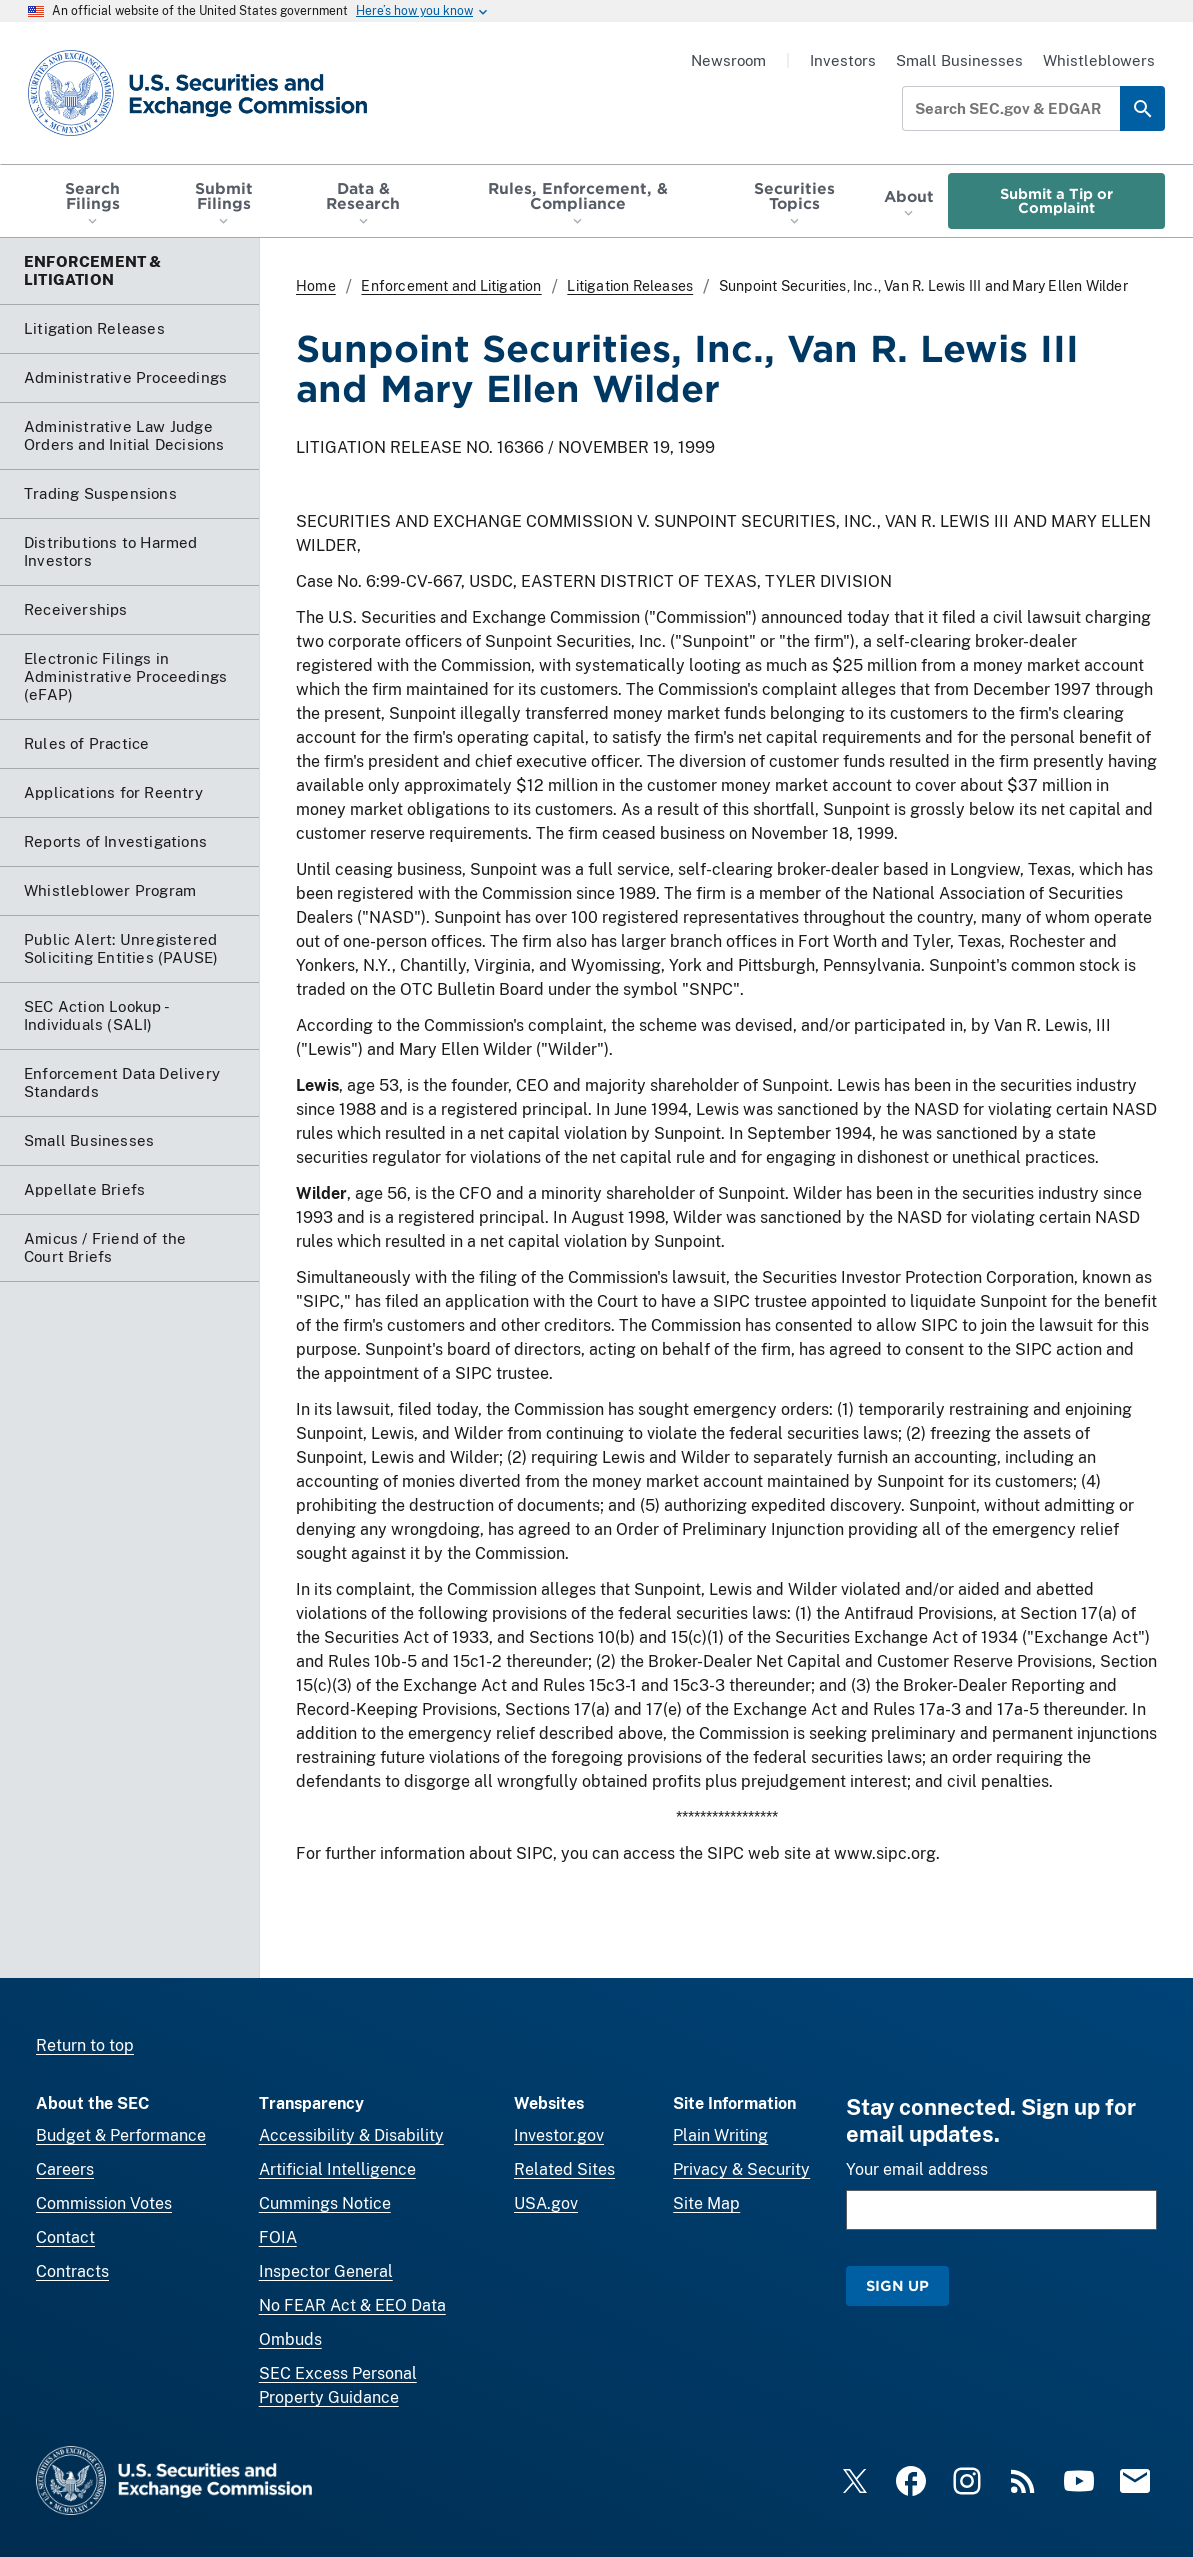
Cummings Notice (325, 2203)
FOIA (278, 2237)
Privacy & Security (741, 2169)
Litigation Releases (630, 286)
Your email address (917, 2169)
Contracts (72, 2271)
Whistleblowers (1099, 60)
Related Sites (564, 2169)
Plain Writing (720, 2135)
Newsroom (728, 60)
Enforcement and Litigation (451, 286)
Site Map (706, 2203)
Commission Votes (104, 2203)
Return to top (85, 2045)
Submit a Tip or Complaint (1056, 200)
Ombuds (290, 2339)
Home (316, 286)
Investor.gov (559, 2135)
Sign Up (897, 2285)
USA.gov (546, 2203)
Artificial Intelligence (337, 2169)
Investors (843, 60)
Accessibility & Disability (351, 2135)
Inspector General (326, 2271)
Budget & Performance (121, 2135)
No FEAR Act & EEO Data (352, 2305)
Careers (65, 2169)
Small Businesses (959, 60)
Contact (65, 2237)
